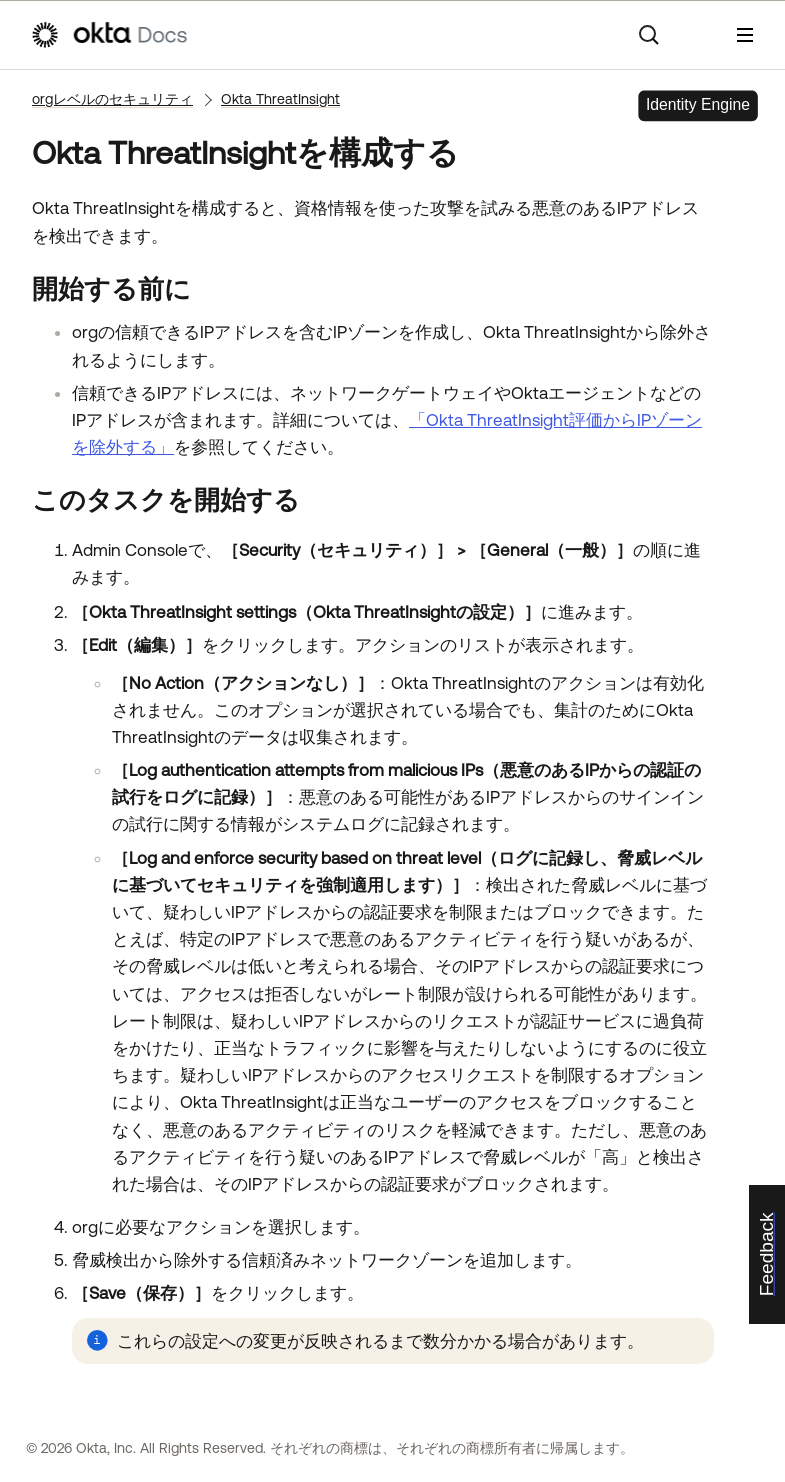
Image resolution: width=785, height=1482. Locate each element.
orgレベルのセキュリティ (112, 99)
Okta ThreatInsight (280, 99)
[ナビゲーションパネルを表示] (745, 35)
